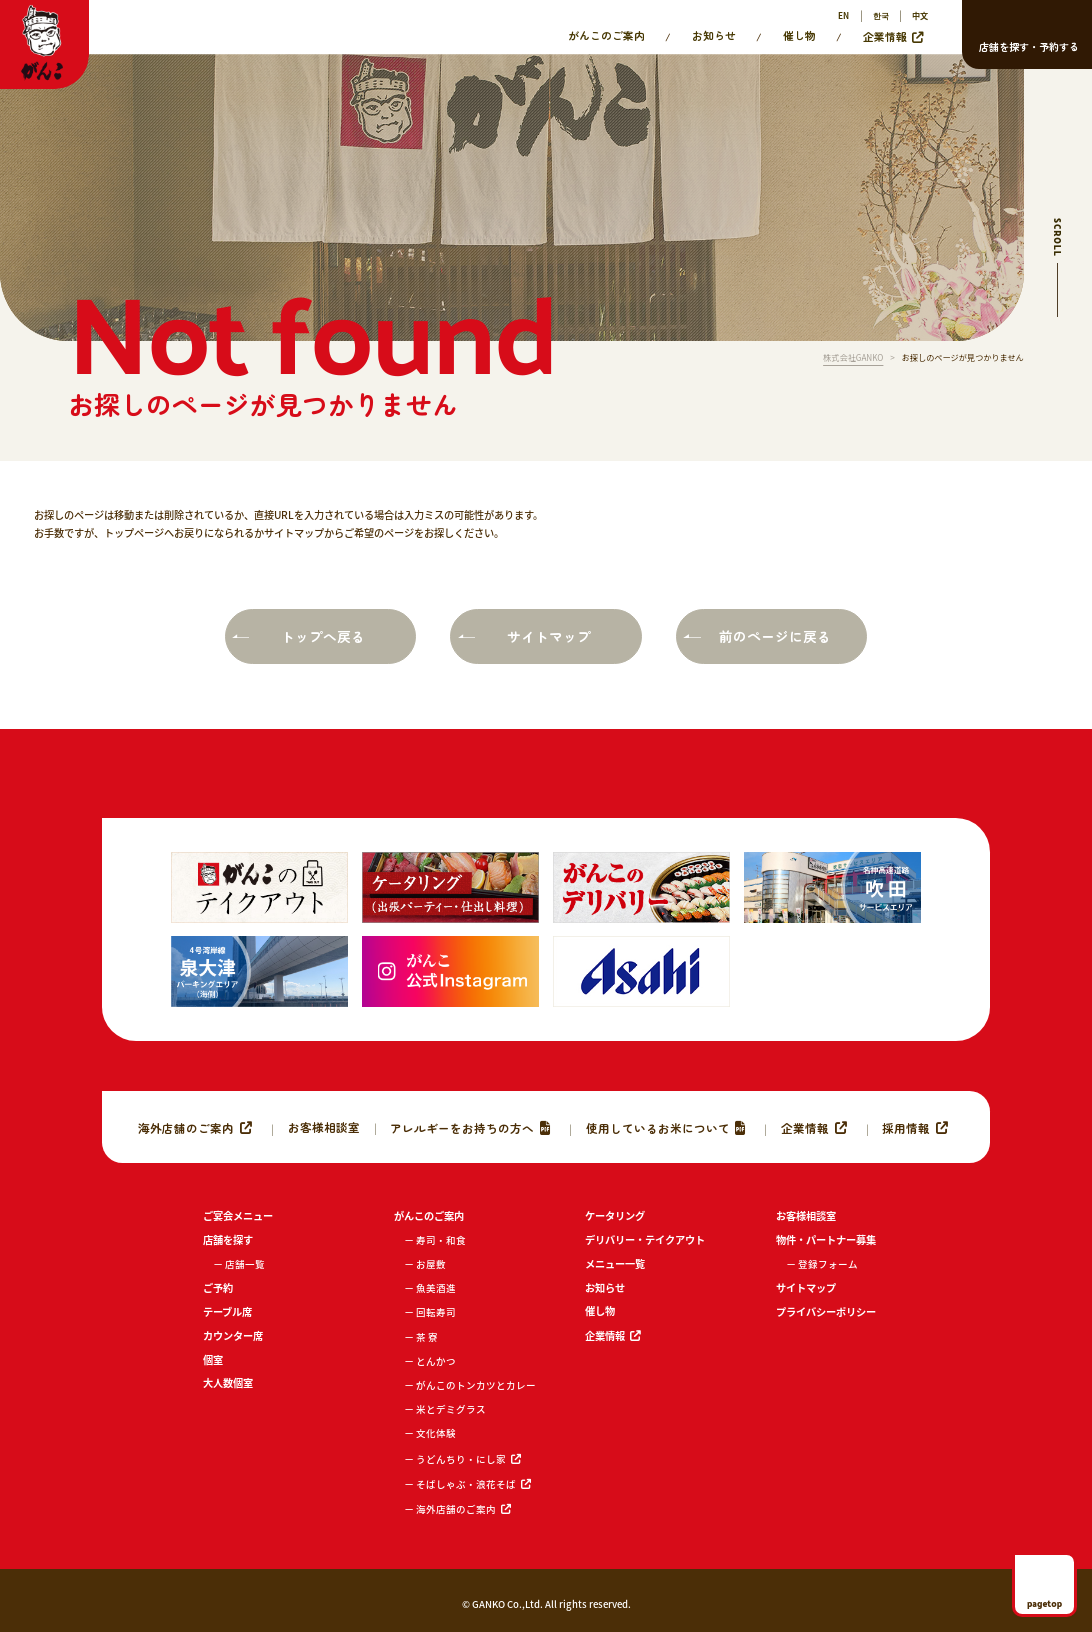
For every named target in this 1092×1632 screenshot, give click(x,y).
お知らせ (714, 36)
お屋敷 (431, 1264)
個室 (213, 1359)
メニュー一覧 (615, 1263)
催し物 (799, 36)
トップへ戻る (323, 636)
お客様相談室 (324, 1127)
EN (843, 15)
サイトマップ (549, 636)
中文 (920, 15)
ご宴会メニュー (238, 1215)
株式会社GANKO (853, 358)
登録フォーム (828, 1264)
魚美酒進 (436, 1288)
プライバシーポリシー (826, 1311)
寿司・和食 (441, 1240)
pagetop (1044, 1603)
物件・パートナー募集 (826, 1239)
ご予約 (218, 1287)
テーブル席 (227, 1311)
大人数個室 (228, 1382)
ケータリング (615, 1215)
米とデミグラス (451, 1409)
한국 (881, 15)
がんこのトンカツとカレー (476, 1385)
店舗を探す (228, 1239)
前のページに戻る (775, 636)
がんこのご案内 (606, 36)
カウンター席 (233, 1335)
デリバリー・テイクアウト (645, 1239)
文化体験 (436, 1433)
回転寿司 (436, 1312)
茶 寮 (427, 1337)
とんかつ (436, 1361)
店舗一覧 (245, 1264)
